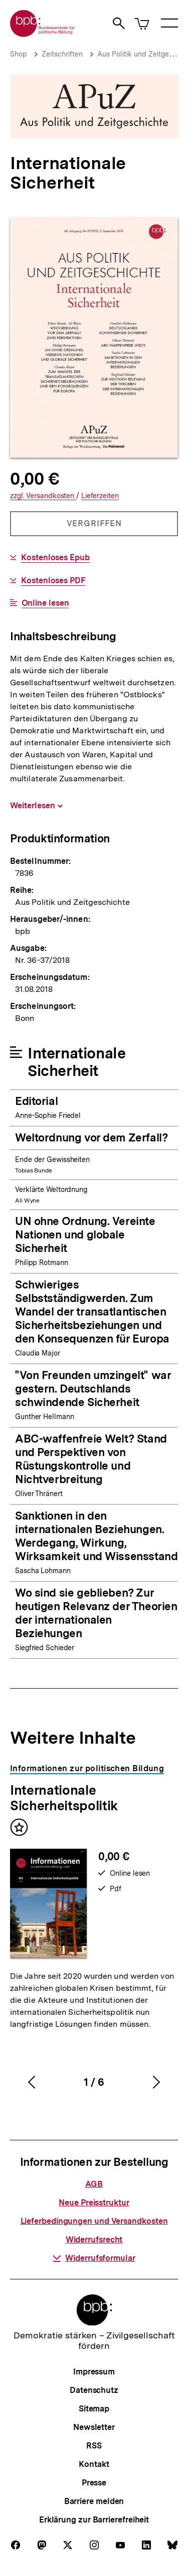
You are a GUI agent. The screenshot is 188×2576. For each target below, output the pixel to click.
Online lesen (45, 603)
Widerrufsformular (94, 2258)
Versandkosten (43, 496)
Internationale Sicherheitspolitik (64, 1797)
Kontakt (94, 2464)
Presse (94, 2482)
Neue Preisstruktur (94, 2202)
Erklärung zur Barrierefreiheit (94, 2519)
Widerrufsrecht (94, 2239)
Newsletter (94, 2427)
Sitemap (94, 2408)
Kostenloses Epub (55, 558)
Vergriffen (95, 527)
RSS (94, 2445)
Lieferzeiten (100, 496)
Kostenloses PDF (53, 581)
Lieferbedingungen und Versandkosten (94, 2221)
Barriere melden (94, 2501)
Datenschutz (94, 2390)
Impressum (94, 2371)
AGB (94, 2184)
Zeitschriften (62, 54)
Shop (18, 54)
